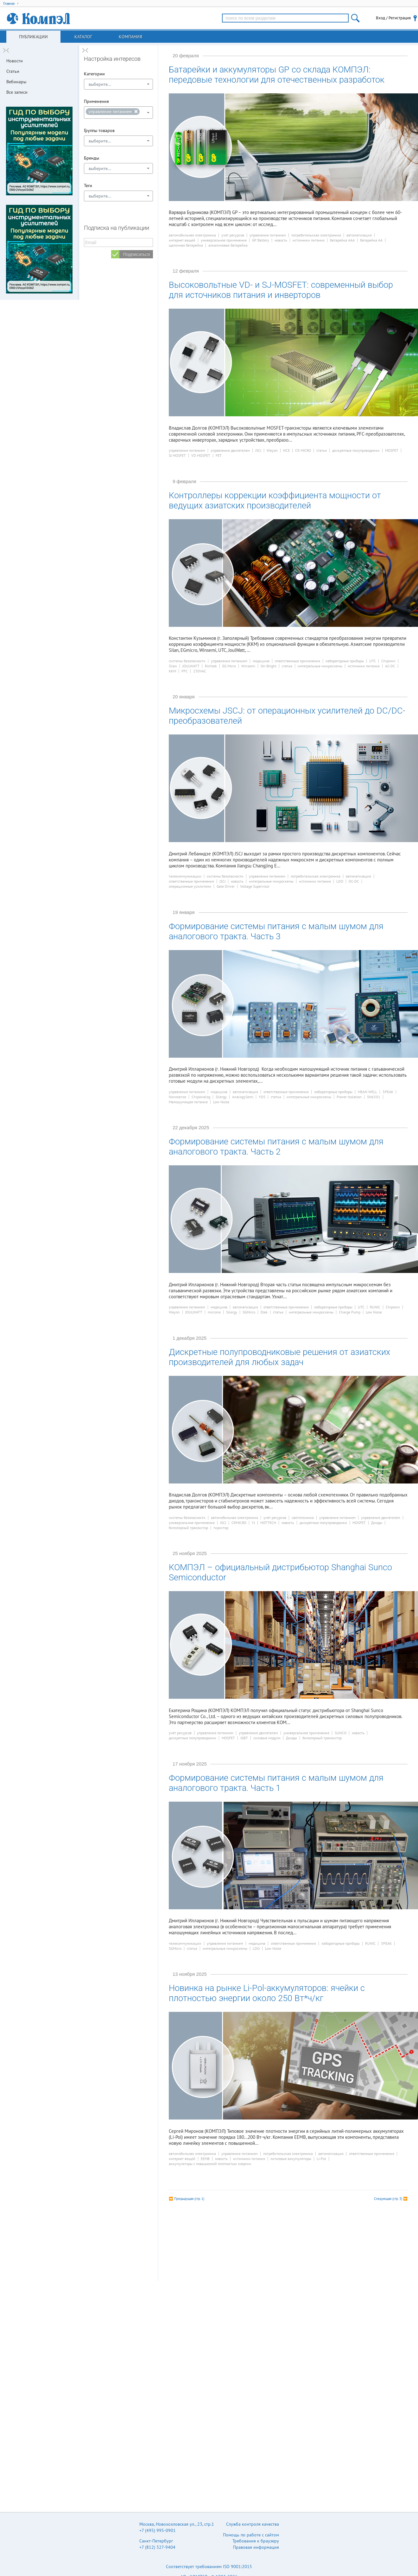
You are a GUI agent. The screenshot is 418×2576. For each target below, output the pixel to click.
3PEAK (388, 1092)
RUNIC (375, 1307)
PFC (184, 671)
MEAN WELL (367, 1092)
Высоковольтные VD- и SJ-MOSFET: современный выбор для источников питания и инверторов (281, 290)
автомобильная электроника (192, 235)
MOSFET (391, 450)
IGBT (244, 1738)
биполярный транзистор (188, 1528)
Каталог (83, 37)
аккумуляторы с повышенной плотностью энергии (210, 2164)
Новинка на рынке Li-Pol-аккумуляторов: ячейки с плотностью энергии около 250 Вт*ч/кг (267, 1993)
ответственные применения (297, 661)
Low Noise (221, 1102)
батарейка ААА (342, 240)
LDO (339, 881)
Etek (264, 1312)
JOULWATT (191, 666)
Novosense (177, 1097)
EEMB (205, 2159)
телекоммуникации (185, 876)
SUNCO (340, 1733)
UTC (372, 661)
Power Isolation (349, 1097)
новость (281, 240)
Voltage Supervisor (254, 886)
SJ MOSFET (177, 455)
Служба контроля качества (252, 2524)
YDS (262, 1097)
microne (214, 1312)
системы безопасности (187, 661)
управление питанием (268, 235)
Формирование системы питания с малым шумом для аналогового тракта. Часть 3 (276, 931)
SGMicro (249, 1312)
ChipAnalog (201, 1097)
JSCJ (258, 450)
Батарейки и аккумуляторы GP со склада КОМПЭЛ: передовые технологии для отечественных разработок (276, 75)
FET (219, 455)
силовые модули (267, 1738)
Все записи (17, 92)
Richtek (211, 666)
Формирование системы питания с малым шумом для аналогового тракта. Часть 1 (276, 1783)
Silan (173, 666)
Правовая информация (256, 2547)
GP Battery (260, 240)
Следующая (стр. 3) (388, 2198)
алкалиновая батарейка (228, 245)
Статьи (12, 71)
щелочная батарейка (186, 245)
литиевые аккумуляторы (290, 2159)
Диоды (376, 1523)
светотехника (303, 1518)
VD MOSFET (200, 455)
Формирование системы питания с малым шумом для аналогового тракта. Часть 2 (276, 1147)
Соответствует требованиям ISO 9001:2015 (209, 2566)
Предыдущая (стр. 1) (189, 2198)
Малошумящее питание (188, 1102)
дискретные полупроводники (356, 450)
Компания (130, 37)
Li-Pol (321, 2159)
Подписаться (136, 254)
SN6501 (373, 1097)
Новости (14, 61)
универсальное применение (224, 240)
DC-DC (354, 881)
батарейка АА (371, 240)
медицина (261, 661)
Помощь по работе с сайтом (251, 2535)
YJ (253, 1523)
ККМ (172, 671)
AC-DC (390, 666)
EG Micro (229, 666)
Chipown (388, 661)
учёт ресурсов (232, 235)
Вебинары (16, 82)
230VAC (199, 671)
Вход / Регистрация (393, 18)
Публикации (33, 37)
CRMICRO (238, 1523)
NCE (286, 450)
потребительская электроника (316, 235)
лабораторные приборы (345, 661)
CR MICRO (303, 450)
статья (321, 450)
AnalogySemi (242, 1097)
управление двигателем (230, 450)
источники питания (309, 240)
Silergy (221, 1097)
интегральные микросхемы (320, 666)
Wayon (272, 450)
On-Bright (268, 666)
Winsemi (248, 666)
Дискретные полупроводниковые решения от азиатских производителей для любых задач (279, 1357)
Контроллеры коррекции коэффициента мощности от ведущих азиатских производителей (275, 500)
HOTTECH (268, 1523)
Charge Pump (349, 1312)
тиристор (220, 1528)
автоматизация (359, 235)
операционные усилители (190, 886)
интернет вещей (182, 240)
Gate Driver (226, 886)
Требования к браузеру (255, 2541)
